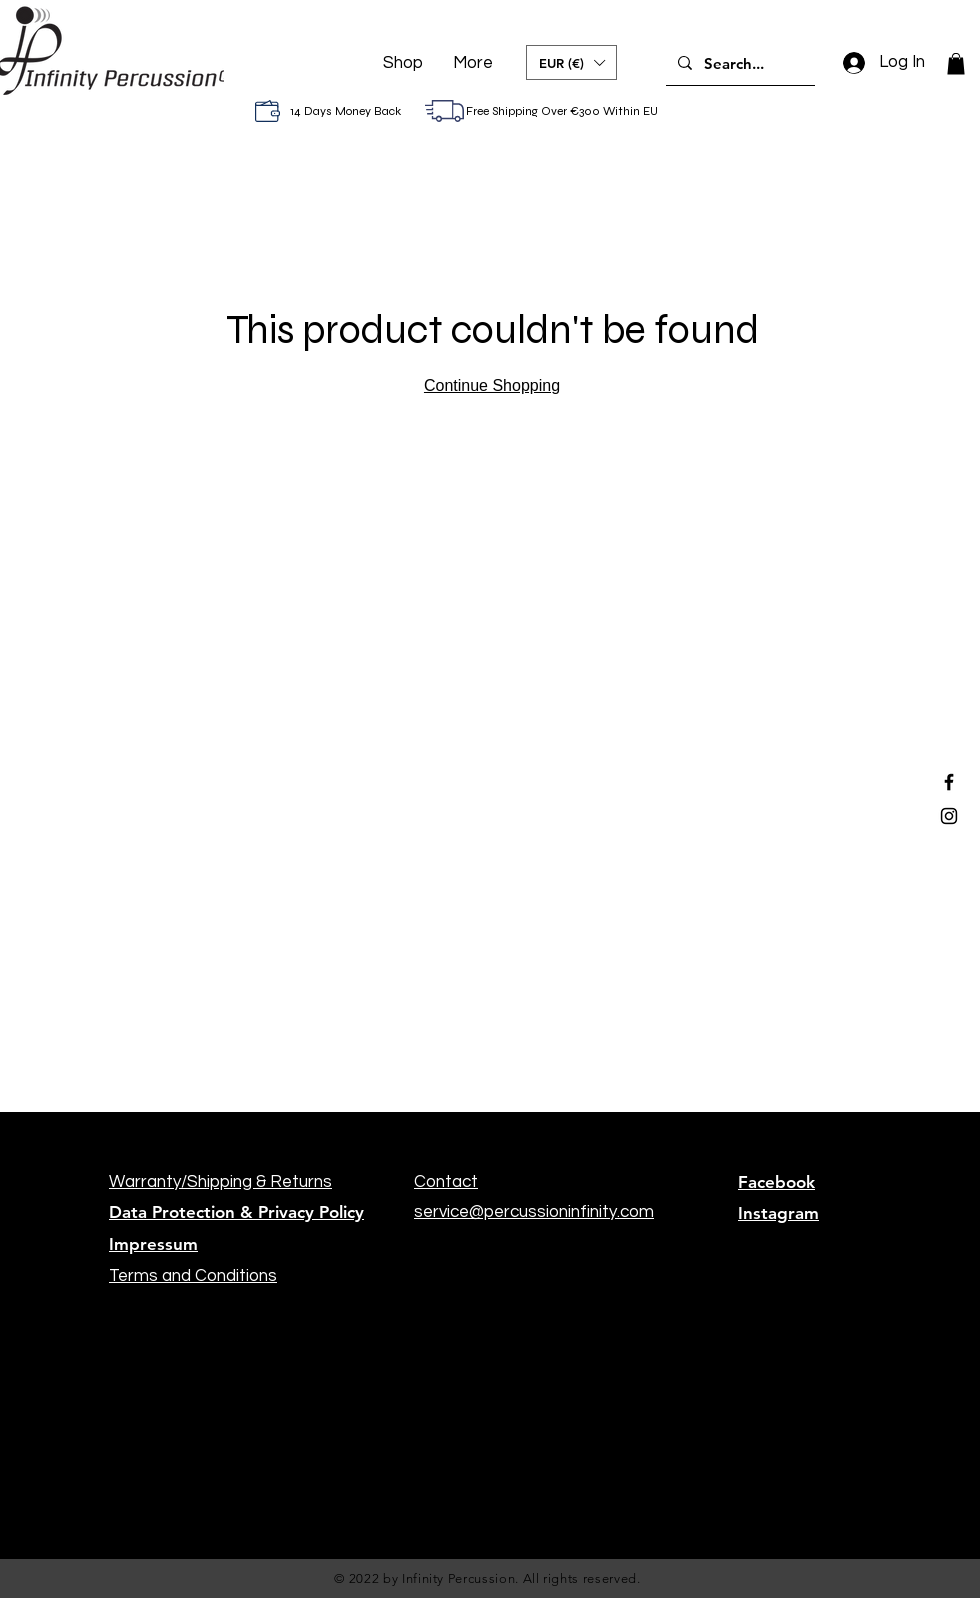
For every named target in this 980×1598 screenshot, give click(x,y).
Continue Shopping (492, 385)
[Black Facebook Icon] (949, 782)
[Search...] (738, 63)
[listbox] (571, 62)
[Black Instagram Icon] (949, 816)
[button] (571, 62)
